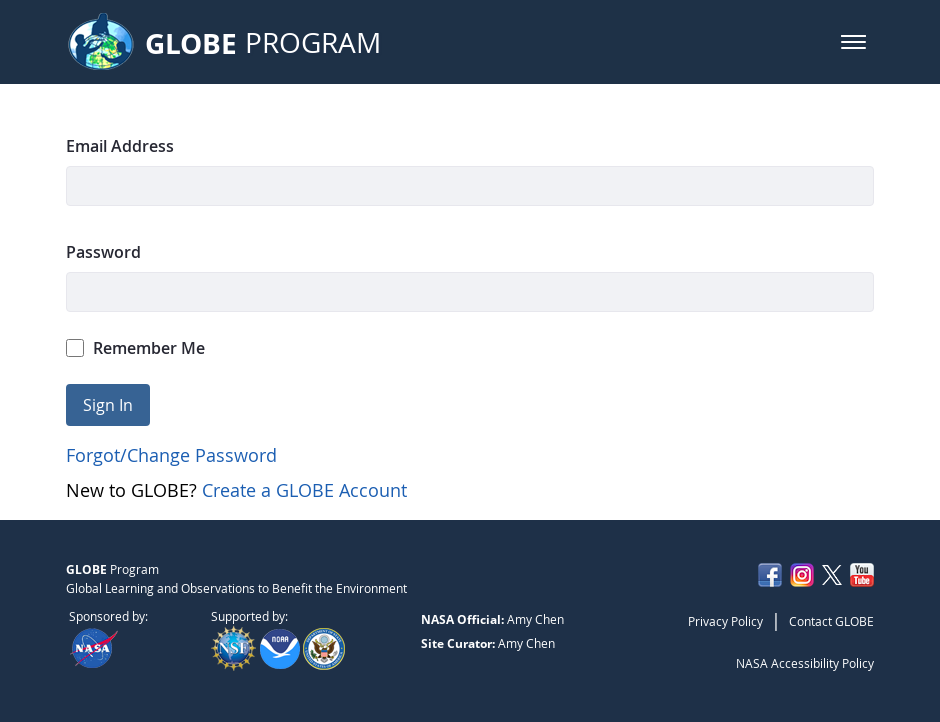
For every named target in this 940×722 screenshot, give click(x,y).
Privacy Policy (725, 621)
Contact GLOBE (831, 621)
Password (103, 252)
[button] (853, 42)
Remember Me (136, 348)
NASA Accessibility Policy (805, 663)
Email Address (120, 146)
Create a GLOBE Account (304, 490)
